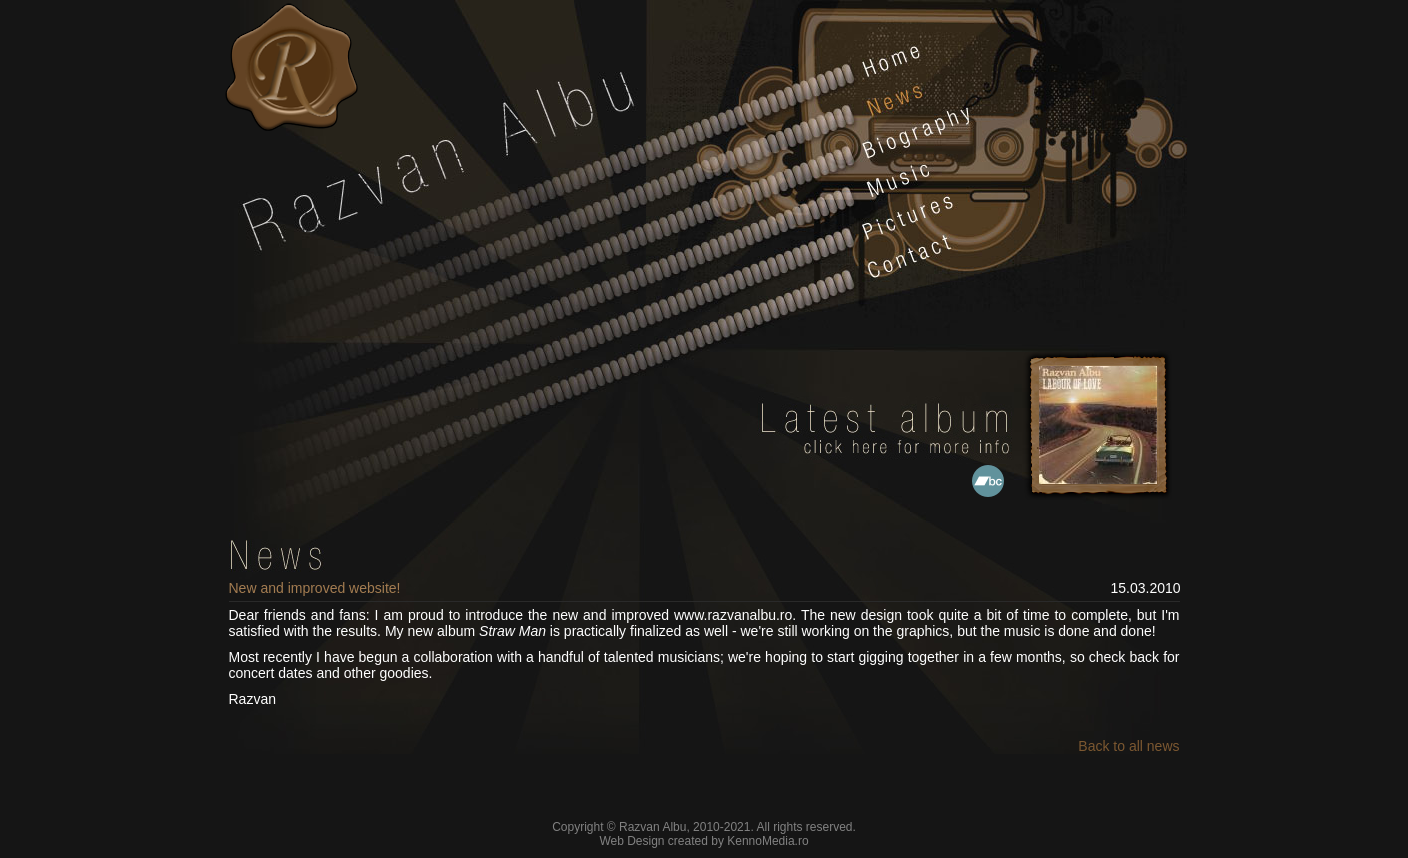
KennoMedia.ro (767, 841)
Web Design (631, 841)
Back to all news (1128, 746)
